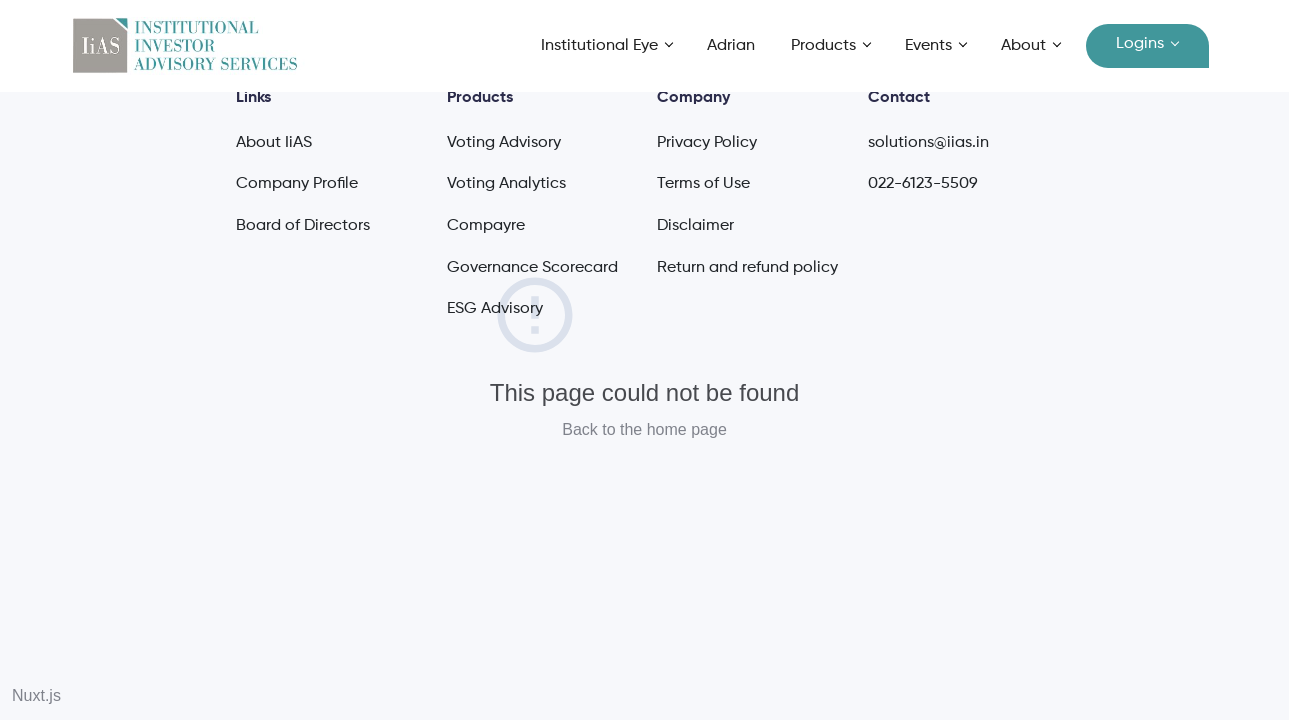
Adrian (731, 46)
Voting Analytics (506, 184)
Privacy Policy (707, 143)
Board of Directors (303, 226)
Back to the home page (644, 429)
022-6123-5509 (923, 184)
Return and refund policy (747, 268)
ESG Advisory (495, 309)
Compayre (486, 226)
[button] (607, 46)
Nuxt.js (36, 695)
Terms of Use (703, 184)
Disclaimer (695, 226)
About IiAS (274, 143)
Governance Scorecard (532, 268)
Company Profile (297, 184)
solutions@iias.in (928, 143)
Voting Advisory (504, 143)
